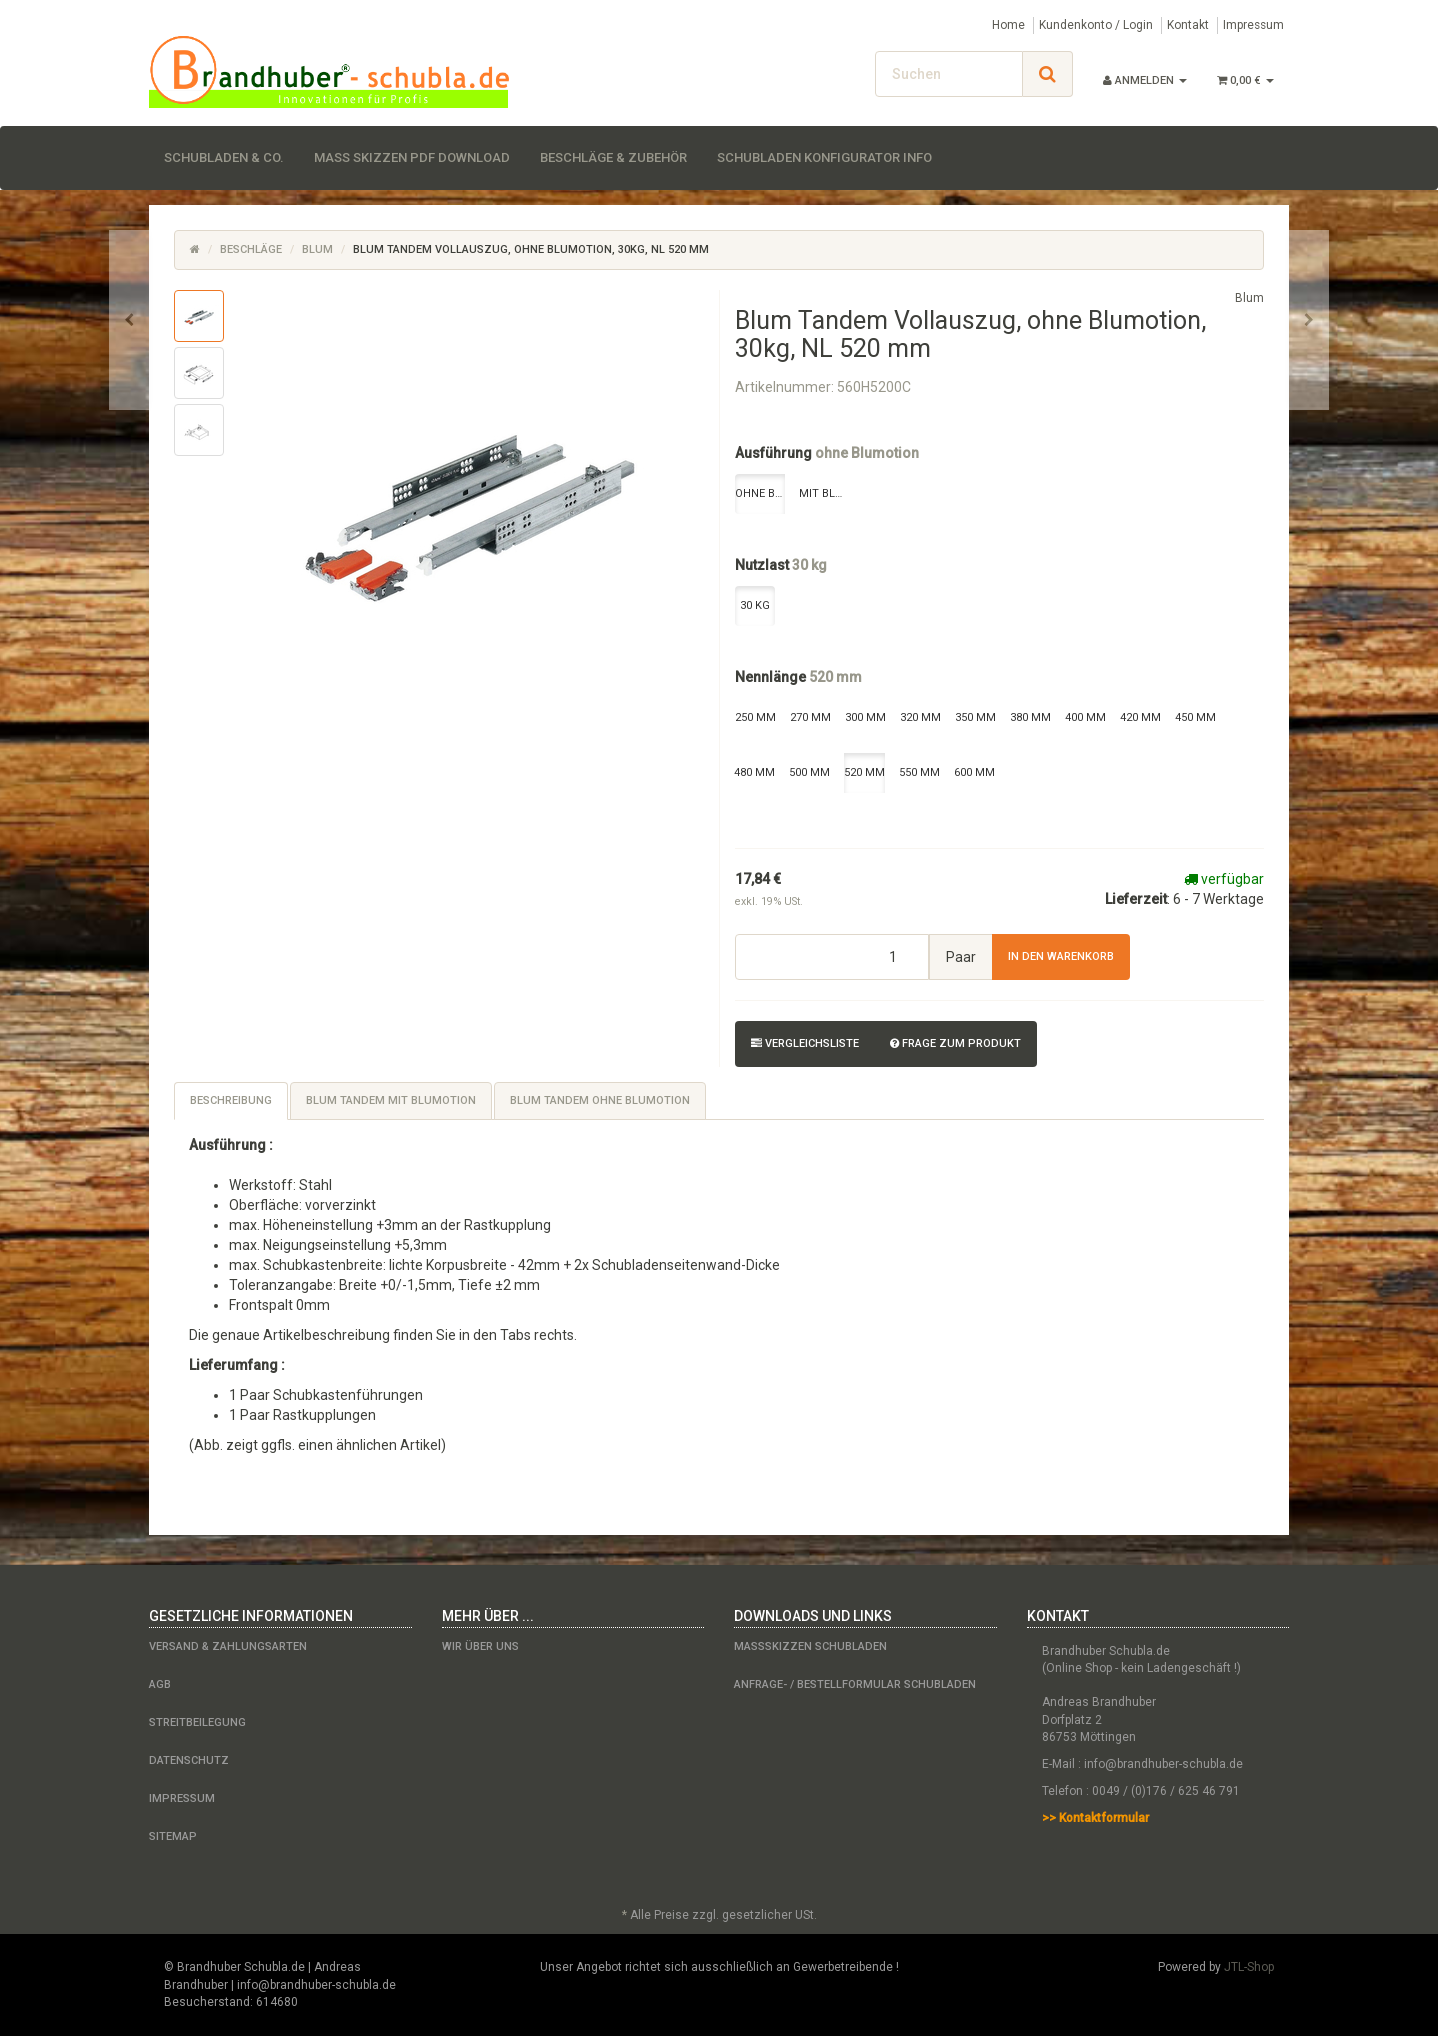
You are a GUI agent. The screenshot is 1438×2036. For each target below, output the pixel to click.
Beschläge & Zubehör (613, 157)
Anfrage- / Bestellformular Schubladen (855, 1684)
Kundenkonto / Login (1096, 25)
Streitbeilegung (197, 1722)
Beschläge (251, 249)
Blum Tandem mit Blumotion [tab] (391, 1100)
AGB (160, 1684)
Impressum (1253, 25)
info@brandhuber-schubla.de (1163, 1764)
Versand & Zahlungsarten (228, 1646)
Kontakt (1188, 25)
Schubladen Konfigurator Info (824, 157)
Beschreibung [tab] (231, 1100)
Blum (317, 249)
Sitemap (173, 1836)
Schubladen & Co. (224, 157)
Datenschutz (189, 1760)
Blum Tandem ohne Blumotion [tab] (600, 1100)
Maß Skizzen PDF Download (412, 157)
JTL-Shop (1249, 1967)
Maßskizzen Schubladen (810, 1646)
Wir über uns (480, 1646)
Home (1008, 25)
